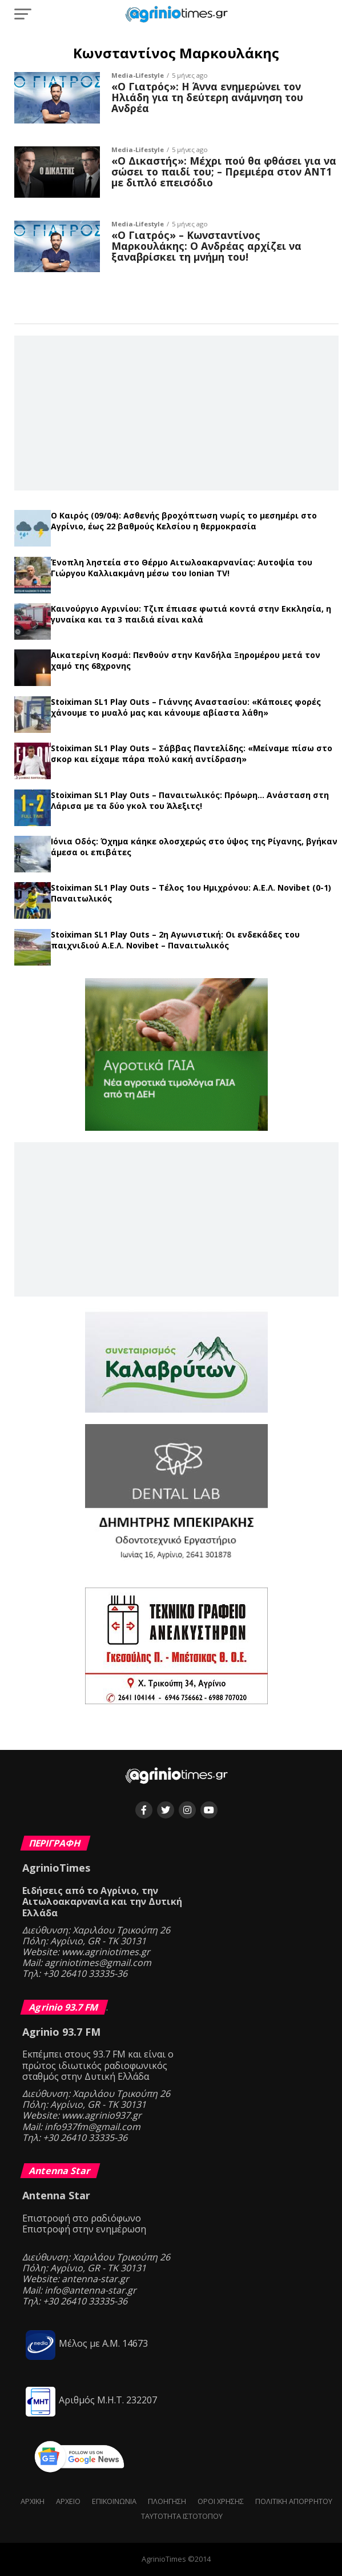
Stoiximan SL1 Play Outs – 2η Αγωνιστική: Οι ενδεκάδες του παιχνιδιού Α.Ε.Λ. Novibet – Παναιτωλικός (175, 940)
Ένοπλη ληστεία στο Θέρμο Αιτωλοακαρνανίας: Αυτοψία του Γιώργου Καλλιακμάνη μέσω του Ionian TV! (181, 568)
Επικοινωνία (114, 2501)
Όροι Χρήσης (221, 2501)
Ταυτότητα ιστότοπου (182, 2516)
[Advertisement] (176, 412)
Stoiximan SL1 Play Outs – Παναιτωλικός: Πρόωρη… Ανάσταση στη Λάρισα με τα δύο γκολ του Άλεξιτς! (190, 800)
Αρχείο (68, 2501)
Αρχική (33, 2501)
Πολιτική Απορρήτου (293, 2501)
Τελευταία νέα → (176, 505)
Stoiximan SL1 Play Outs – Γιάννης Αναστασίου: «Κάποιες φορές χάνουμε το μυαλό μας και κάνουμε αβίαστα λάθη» (186, 707)
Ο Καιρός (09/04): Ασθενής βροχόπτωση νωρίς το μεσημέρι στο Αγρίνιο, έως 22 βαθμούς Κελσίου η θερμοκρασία (184, 521)
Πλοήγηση (167, 2501)
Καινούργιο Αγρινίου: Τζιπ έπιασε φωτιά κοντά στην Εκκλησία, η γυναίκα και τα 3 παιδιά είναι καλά (191, 614)
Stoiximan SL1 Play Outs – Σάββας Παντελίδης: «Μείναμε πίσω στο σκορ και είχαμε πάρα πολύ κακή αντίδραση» (191, 753)
